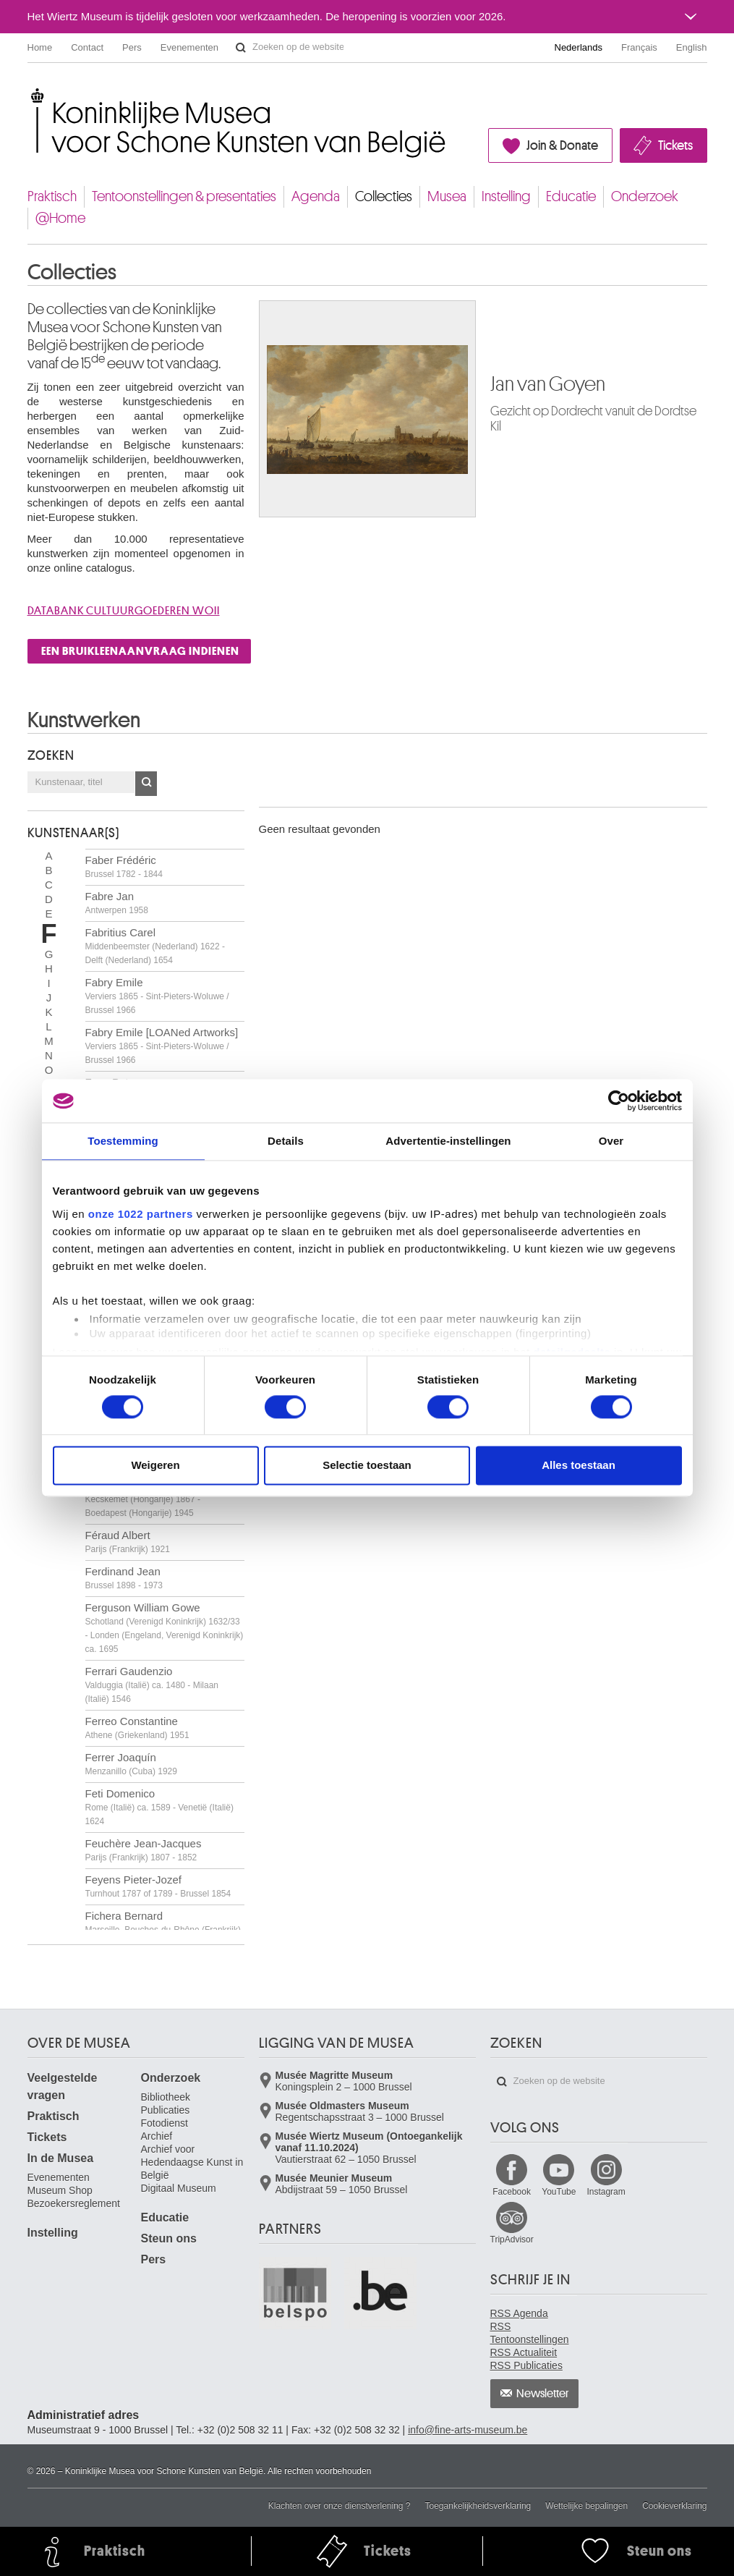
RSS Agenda (519, 2313)
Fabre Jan (116, 902)
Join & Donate (562, 145)
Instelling (506, 196)
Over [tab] (611, 1141)
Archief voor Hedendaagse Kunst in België (192, 2162)
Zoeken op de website (241, 47)
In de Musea (60, 2158)
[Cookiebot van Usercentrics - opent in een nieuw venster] (618, 1100)
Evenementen (189, 47)
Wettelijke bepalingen (586, 2506)
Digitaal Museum (178, 2188)
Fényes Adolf (142, 1498)
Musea (446, 196)
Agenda (315, 196)
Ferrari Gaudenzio (152, 1684)
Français (639, 47)
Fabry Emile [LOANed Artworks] (162, 1045)
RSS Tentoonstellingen (529, 2333)
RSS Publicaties (526, 2365)
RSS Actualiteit (524, 2352)
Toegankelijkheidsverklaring (478, 2506)
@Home (60, 218)
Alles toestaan (578, 1465)
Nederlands (579, 47)
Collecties (383, 196)
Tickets (675, 145)
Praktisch (52, 196)
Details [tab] (286, 1141)
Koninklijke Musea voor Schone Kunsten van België (30, 93)
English (691, 47)
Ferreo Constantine (137, 1727)
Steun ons (169, 2238)
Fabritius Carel (155, 945)
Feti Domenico (159, 1806)
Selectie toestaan (367, 1465)
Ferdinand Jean (124, 1577)
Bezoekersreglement (73, 2203)
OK (146, 783)
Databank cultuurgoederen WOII (123, 611)
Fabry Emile (157, 995)
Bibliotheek (166, 2097)
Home (40, 47)
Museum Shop (60, 2190)
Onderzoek (644, 196)
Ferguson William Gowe (164, 1627)
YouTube (559, 2192)
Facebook (511, 2192)
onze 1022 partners (140, 1214)
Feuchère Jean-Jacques (143, 1850)
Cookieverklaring (674, 2506)
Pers (132, 47)
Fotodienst (164, 2123)
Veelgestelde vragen (62, 2086)
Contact (87, 47)
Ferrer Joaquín (131, 1763)
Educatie (571, 196)
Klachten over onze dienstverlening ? (339, 2506)
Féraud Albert (127, 1541)
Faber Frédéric (124, 866)
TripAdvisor (512, 2239)
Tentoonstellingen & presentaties (184, 196)
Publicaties (165, 2110)
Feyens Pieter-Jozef (158, 1886)
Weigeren (155, 1465)
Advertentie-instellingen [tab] (448, 1141)
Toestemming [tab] (123, 1141)
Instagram (605, 2192)
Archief (157, 2136)
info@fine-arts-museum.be (467, 2430)
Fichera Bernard (163, 1929)
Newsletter (542, 2393)
